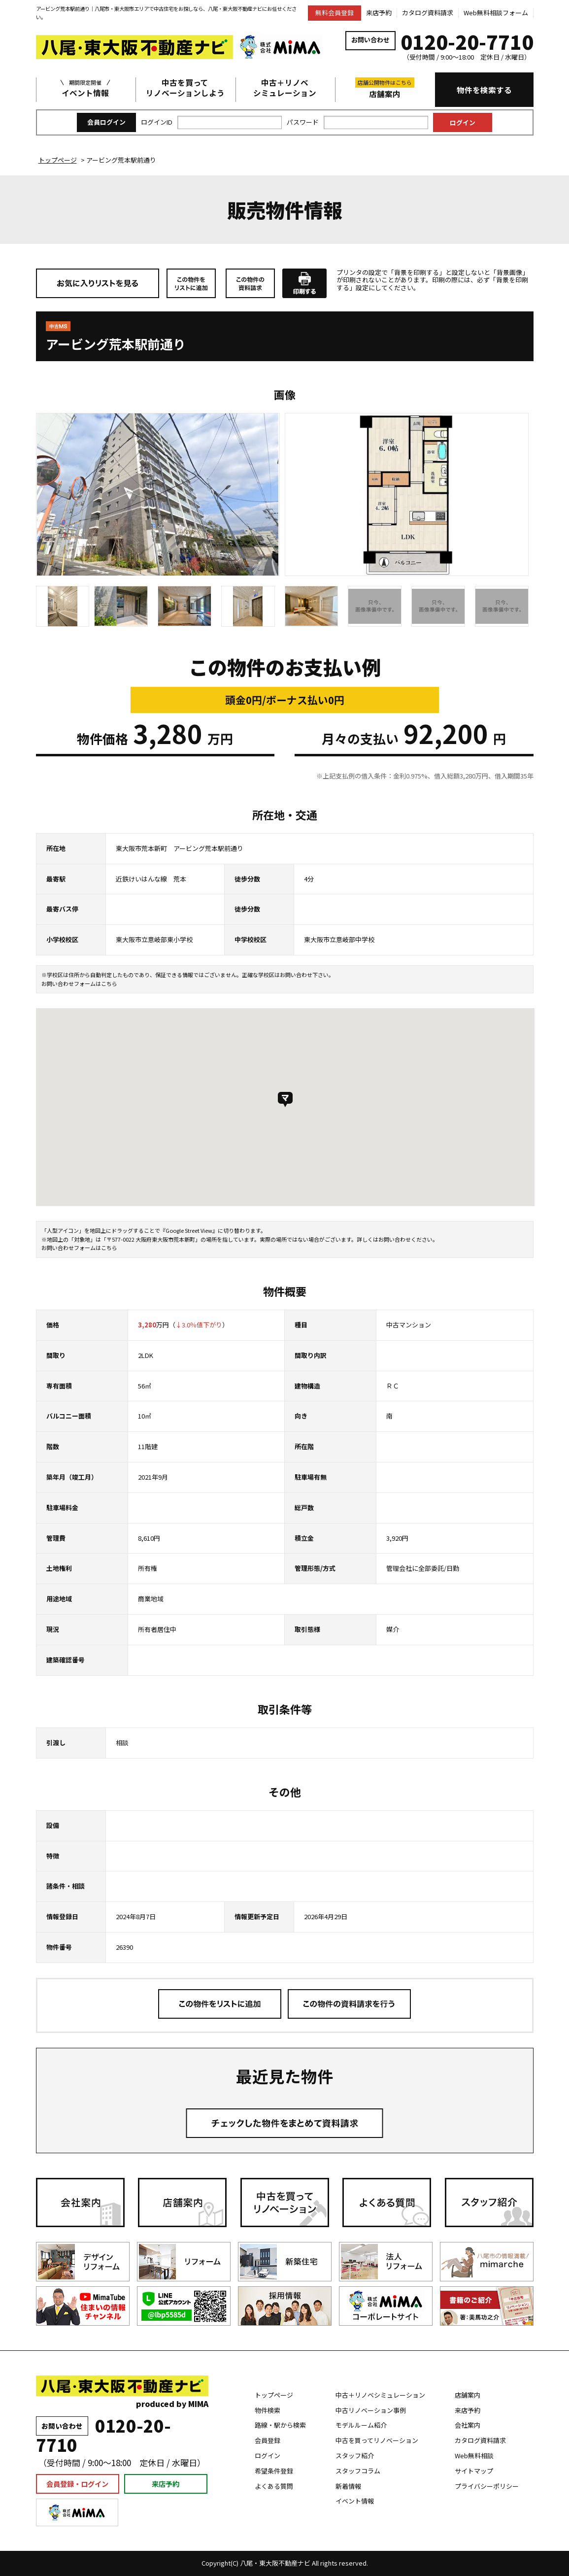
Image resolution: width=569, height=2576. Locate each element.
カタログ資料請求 (427, 12)
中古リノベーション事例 (370, 2410)
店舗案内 (384, 88)
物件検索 (267, 2410)
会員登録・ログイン (77, 2483)
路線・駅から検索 (280, 2425)
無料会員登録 (334, 12)
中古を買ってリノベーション (376, 2440)
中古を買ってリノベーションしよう (185, 87)
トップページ (274, 2395)
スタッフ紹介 (354, 2455)
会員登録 (267, 2440)
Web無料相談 (474, 2455)
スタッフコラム (357, 2470)
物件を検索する (484, 89)
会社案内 (467, 2425)
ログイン (267, 2455)
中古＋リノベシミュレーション (284, 87)
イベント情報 (85, 87)
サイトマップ (474, 2470)
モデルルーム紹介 (361, 2425)
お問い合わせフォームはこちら (79, 983)
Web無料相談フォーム (496, 12)
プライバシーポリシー (487, 2486)
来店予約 (379, 12)
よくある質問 (274, 2486)
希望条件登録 (274, 2470)
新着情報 (348, 2486)
